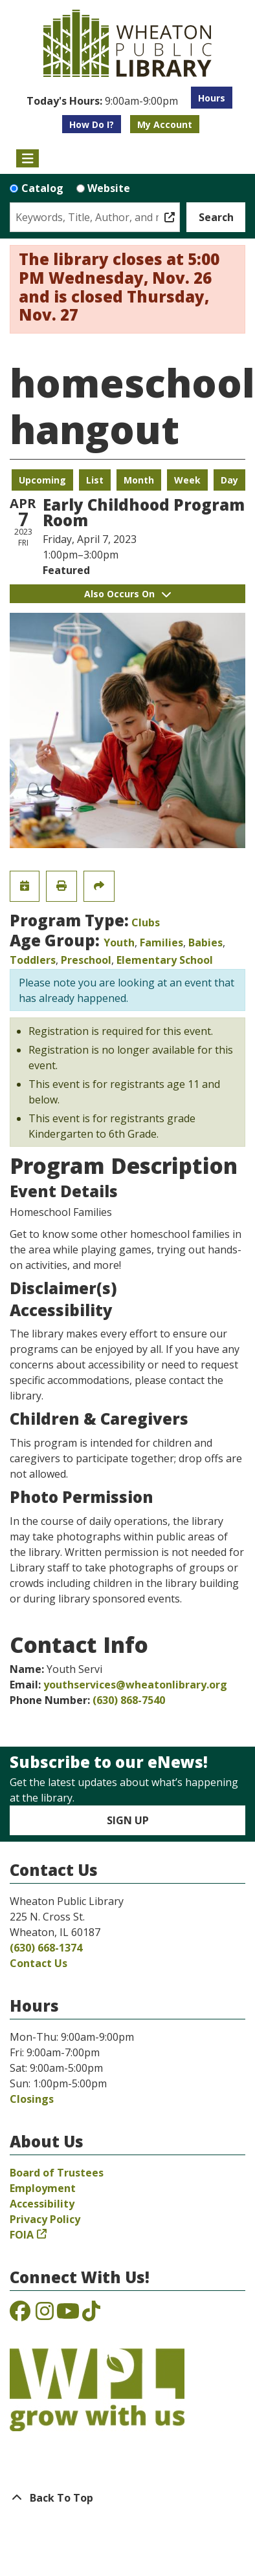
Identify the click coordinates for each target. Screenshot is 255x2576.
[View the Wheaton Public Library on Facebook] (20, 2315)
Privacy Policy (45, 2219)
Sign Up (128, 1820)
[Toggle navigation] (27, 158)
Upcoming (42, 480)
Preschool (86, 960)
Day (229, 480)
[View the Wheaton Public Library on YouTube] (68, 2315)
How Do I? (91, 124)
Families (161, 942)
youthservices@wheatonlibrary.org (135, 1684)
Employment (43, 2188)
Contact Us (38, 1963)
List (95, 480)
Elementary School (164, 960)
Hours (211, 98)
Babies (205, 942)
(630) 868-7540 (129, 1700)
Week (187, 480)
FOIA (22, 2235)
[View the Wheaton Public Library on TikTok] (91, 2315)
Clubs (145, 922)
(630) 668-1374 (46, 1948)
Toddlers (33, 960)
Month (139, 480)
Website (108, 188)
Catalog (42, 188)
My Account (164, 124)
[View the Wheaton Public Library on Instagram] (45, 2315)
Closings (32, 2099)
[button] (102, 101)
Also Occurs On (127, 594)
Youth (119, 942)
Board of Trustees (57, 2173)
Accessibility (42, 2204)
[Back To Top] (127, 2497)
